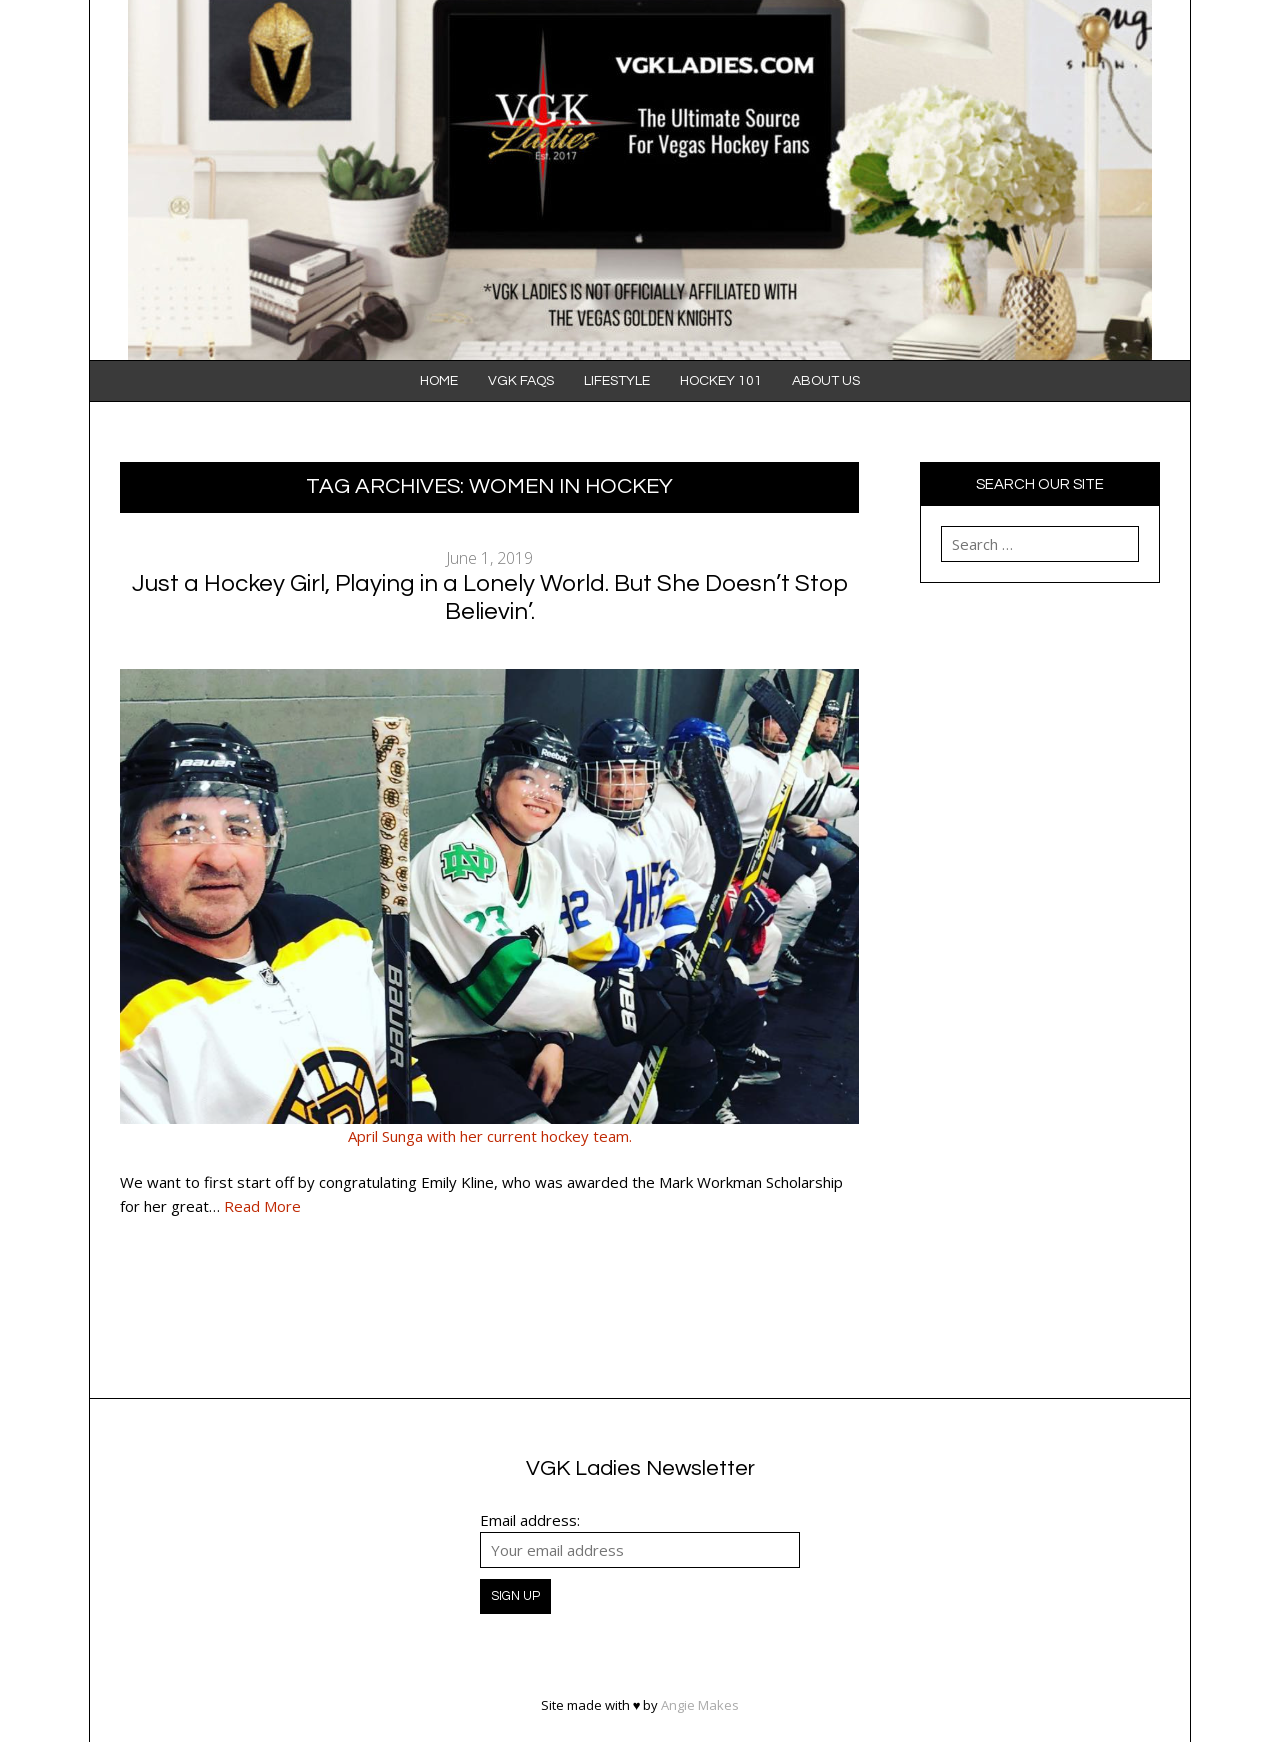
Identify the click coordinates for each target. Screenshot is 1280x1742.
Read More (262, 1206)
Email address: (530, 1520)
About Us (826, 381)
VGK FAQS (521, 381)
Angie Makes (700, 1705)
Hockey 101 (721, 381)
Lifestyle (617, 381)
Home (439, 381)
